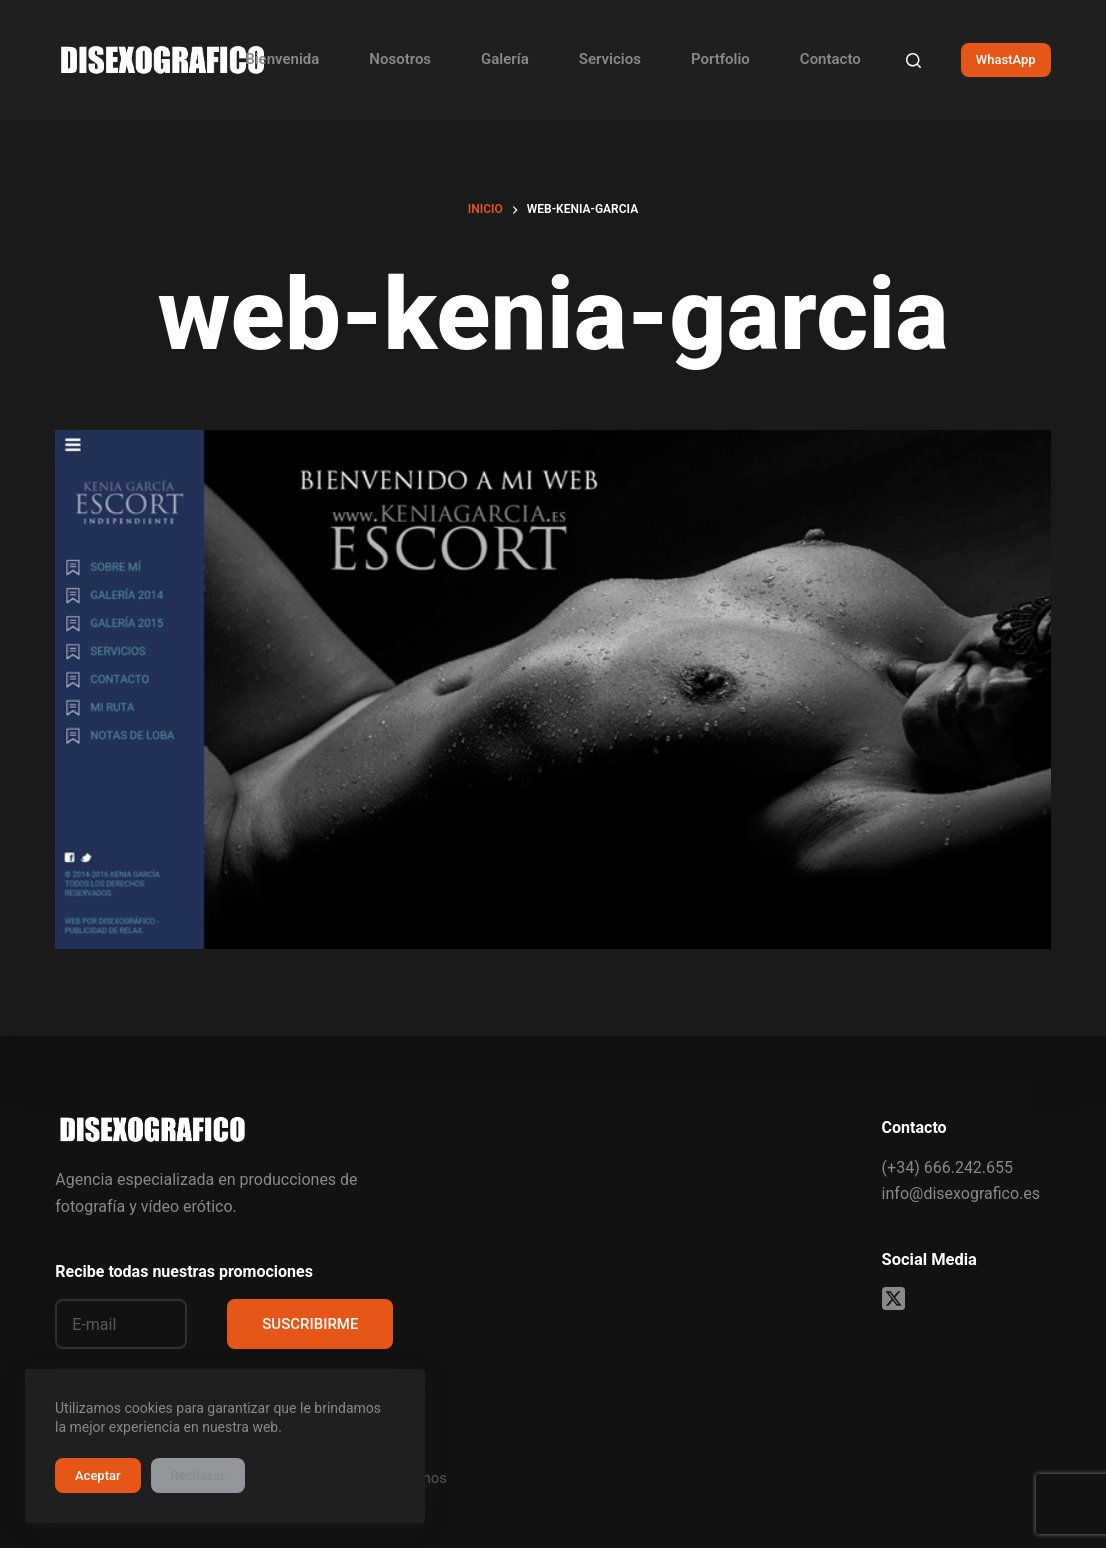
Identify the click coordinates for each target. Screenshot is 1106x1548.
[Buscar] (913, 60)
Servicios (610, 59)
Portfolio (720, 59)
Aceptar (98, 1475)
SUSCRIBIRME (310, 1324)
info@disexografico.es (961, 1193)
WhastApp (1006, 59)
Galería (505, 59)
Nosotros (400, 59)
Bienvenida (282, 59)
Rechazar (198, 1475)
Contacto (830, 59)
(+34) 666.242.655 (947, 1167)
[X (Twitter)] (893, 1298)
